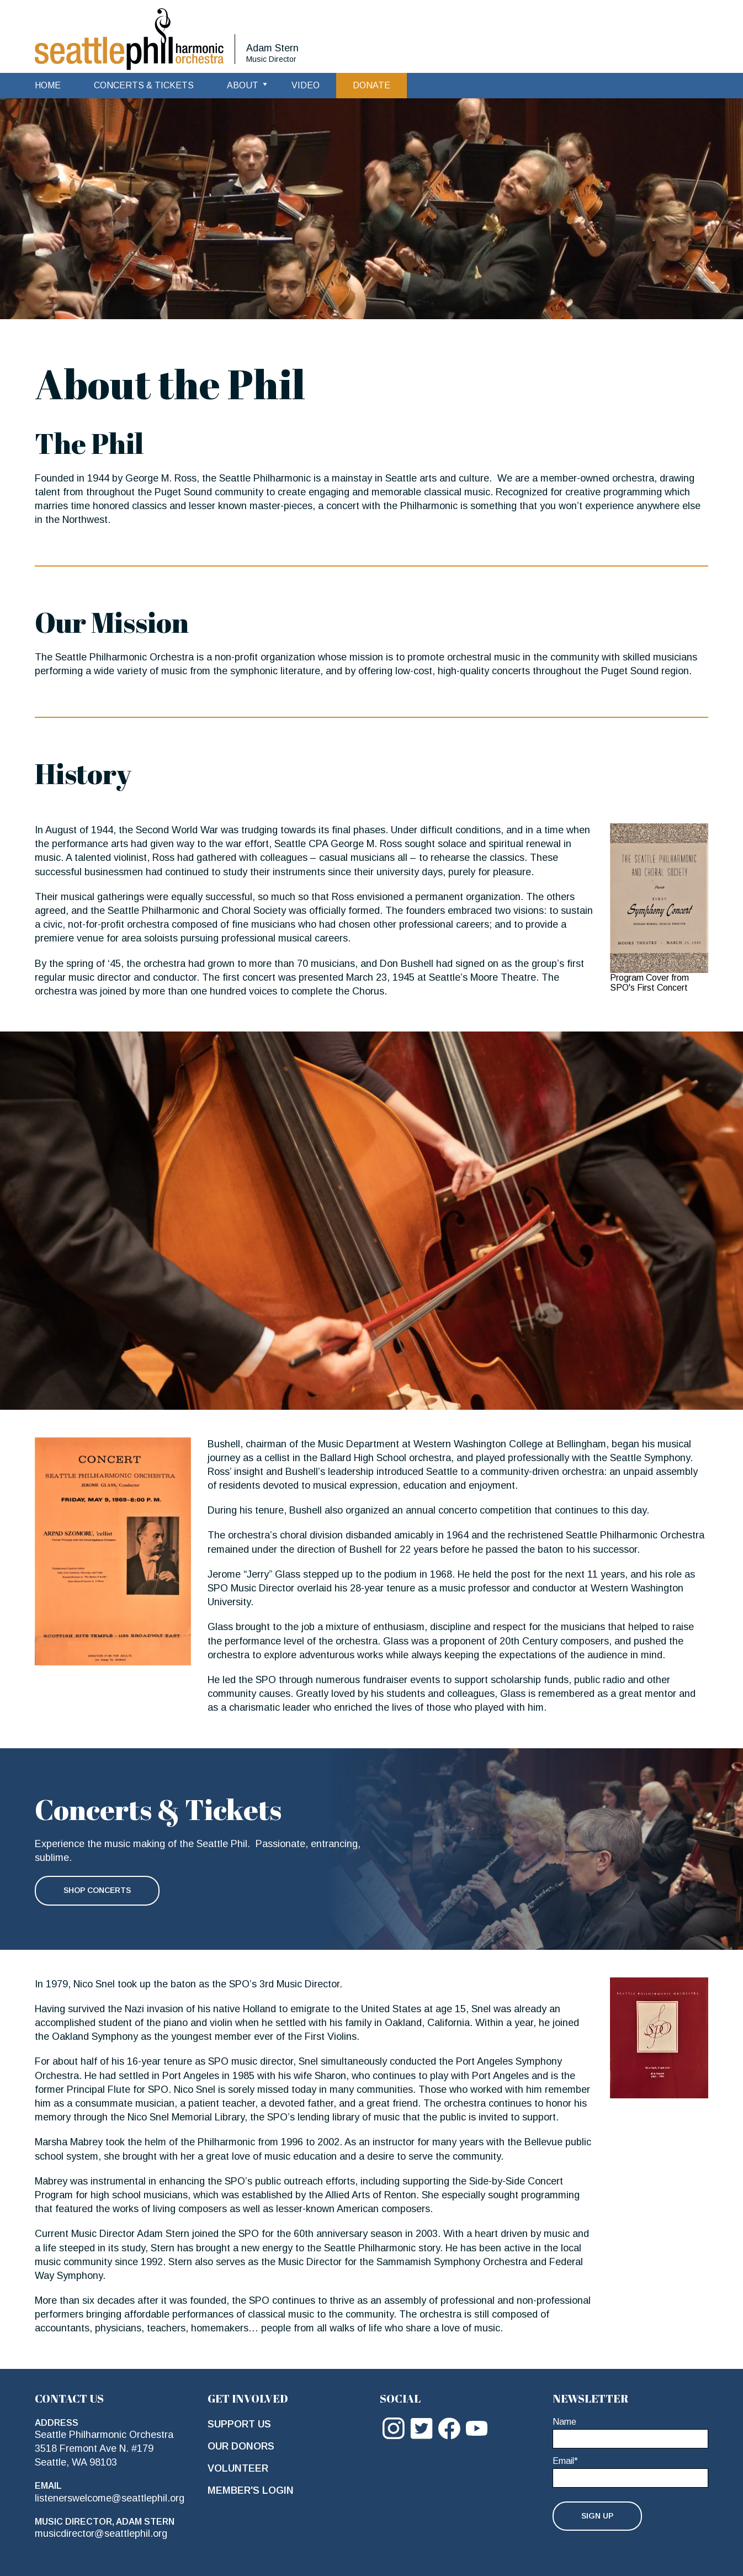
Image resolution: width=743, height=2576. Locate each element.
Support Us (239, 2424)
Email (565, 2461)
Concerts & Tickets (144, 85)
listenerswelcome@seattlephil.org (109, 2498)
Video (305, 85)
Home (48, 85)
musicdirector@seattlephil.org (101, 2533)
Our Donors (241, 2446)
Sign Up (597, 2515)
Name (564, 2422)
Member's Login (251, 2490)
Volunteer (238, 2468)
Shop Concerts (97, 1890)
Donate (371, 85)
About (242, 85)
